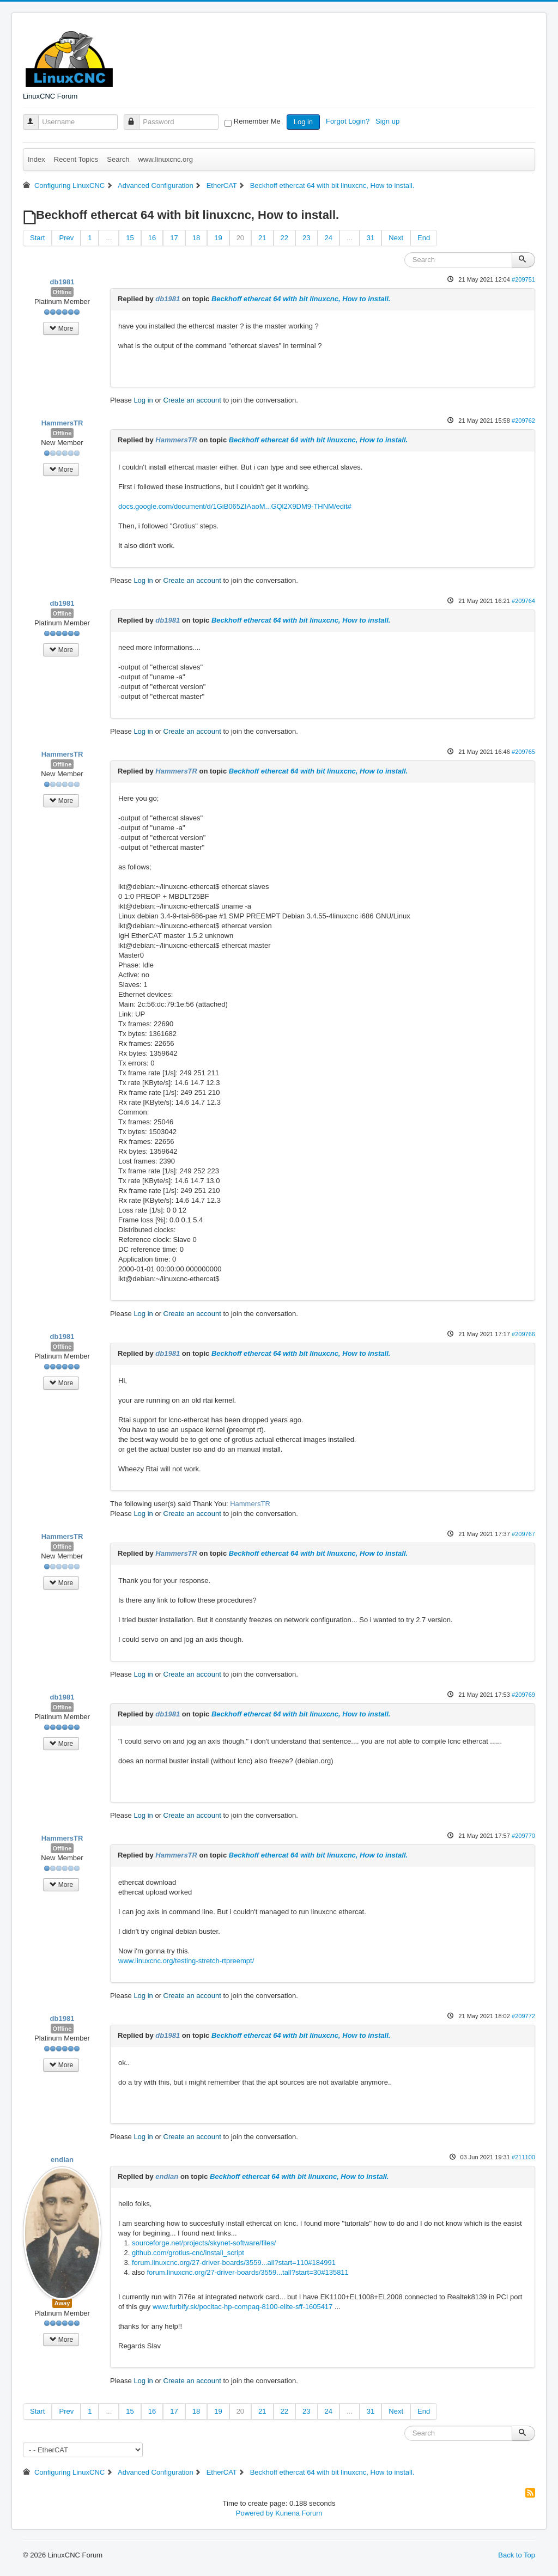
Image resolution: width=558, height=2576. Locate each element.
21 (262, 238)
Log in (303, 122)
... (109, 238)
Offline (62, 292)
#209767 (523, 1534)
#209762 (523, 420)
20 (240, 238)
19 (218, 238)
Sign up (388, 121)
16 (152, 238)
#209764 (523, 601)
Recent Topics (76, 159)
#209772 (523, 2016)
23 (306, 238)
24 (328, 238)
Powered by (255, 2513)
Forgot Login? (349, 121)
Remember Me (257, 121)
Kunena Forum (298, 2513)
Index (36, 159)
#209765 (523, 751)
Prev (66, 238)
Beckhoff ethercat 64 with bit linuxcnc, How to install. (300, 299)
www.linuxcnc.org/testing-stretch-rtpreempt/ (186, 1961)
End (423, 238)
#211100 (523, 2157)
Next (396, 238)
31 (370, 238)
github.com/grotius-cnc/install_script (188, 2253)
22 (284, 238)
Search (118, 159)
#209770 (523, 1835)
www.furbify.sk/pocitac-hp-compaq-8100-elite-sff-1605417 (242, 2307)
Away (62, 2303)
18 (196, 238)
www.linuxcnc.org (165, 159)
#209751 (523, 279)
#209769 (523, 1694)
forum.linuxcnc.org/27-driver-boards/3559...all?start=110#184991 (234, 2262)
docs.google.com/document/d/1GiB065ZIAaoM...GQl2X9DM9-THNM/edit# (234, 506)
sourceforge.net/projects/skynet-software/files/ (204, 2243)
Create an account (192, 400)
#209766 (523, 1334)
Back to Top (516, 2555)
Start (37, 238)
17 (174, 238)
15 (130, 238)
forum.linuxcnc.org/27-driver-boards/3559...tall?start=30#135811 (247, 2272)
